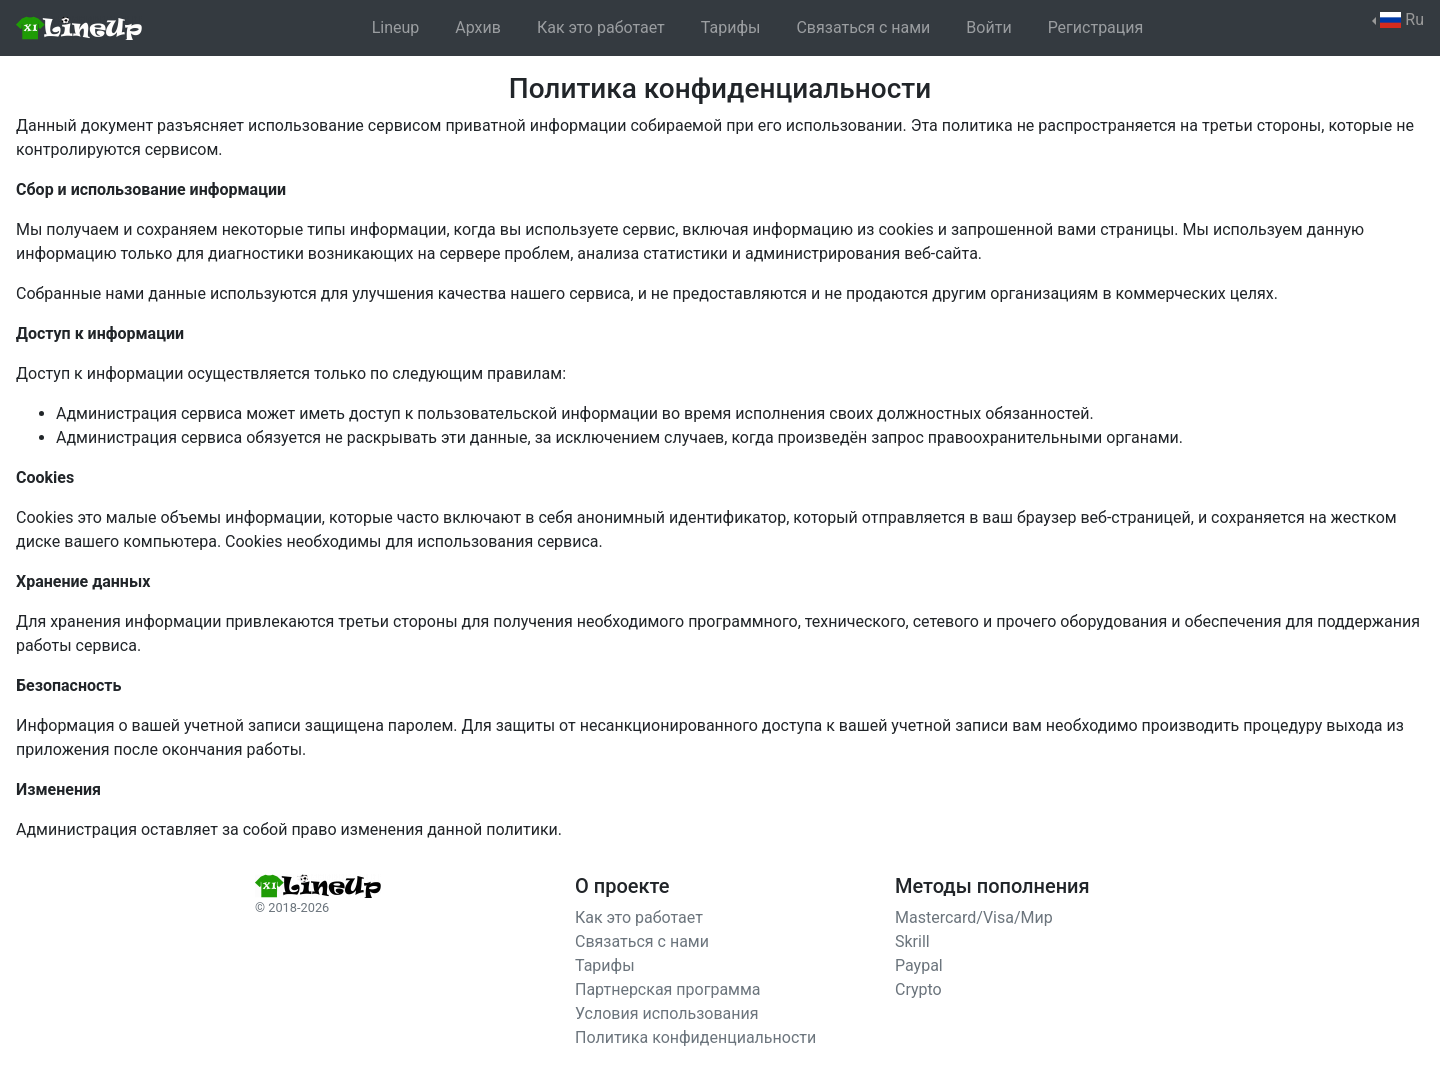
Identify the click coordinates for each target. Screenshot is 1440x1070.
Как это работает (601, 27)
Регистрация (1096, 27)
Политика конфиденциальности (695, 1037)
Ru (1402, 19)
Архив (478, 27)
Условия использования (667, 1013)
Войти (988, 27)
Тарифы (731, 27)
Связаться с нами (863, 27)
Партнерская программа (668, 989)
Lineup (396, 27)
